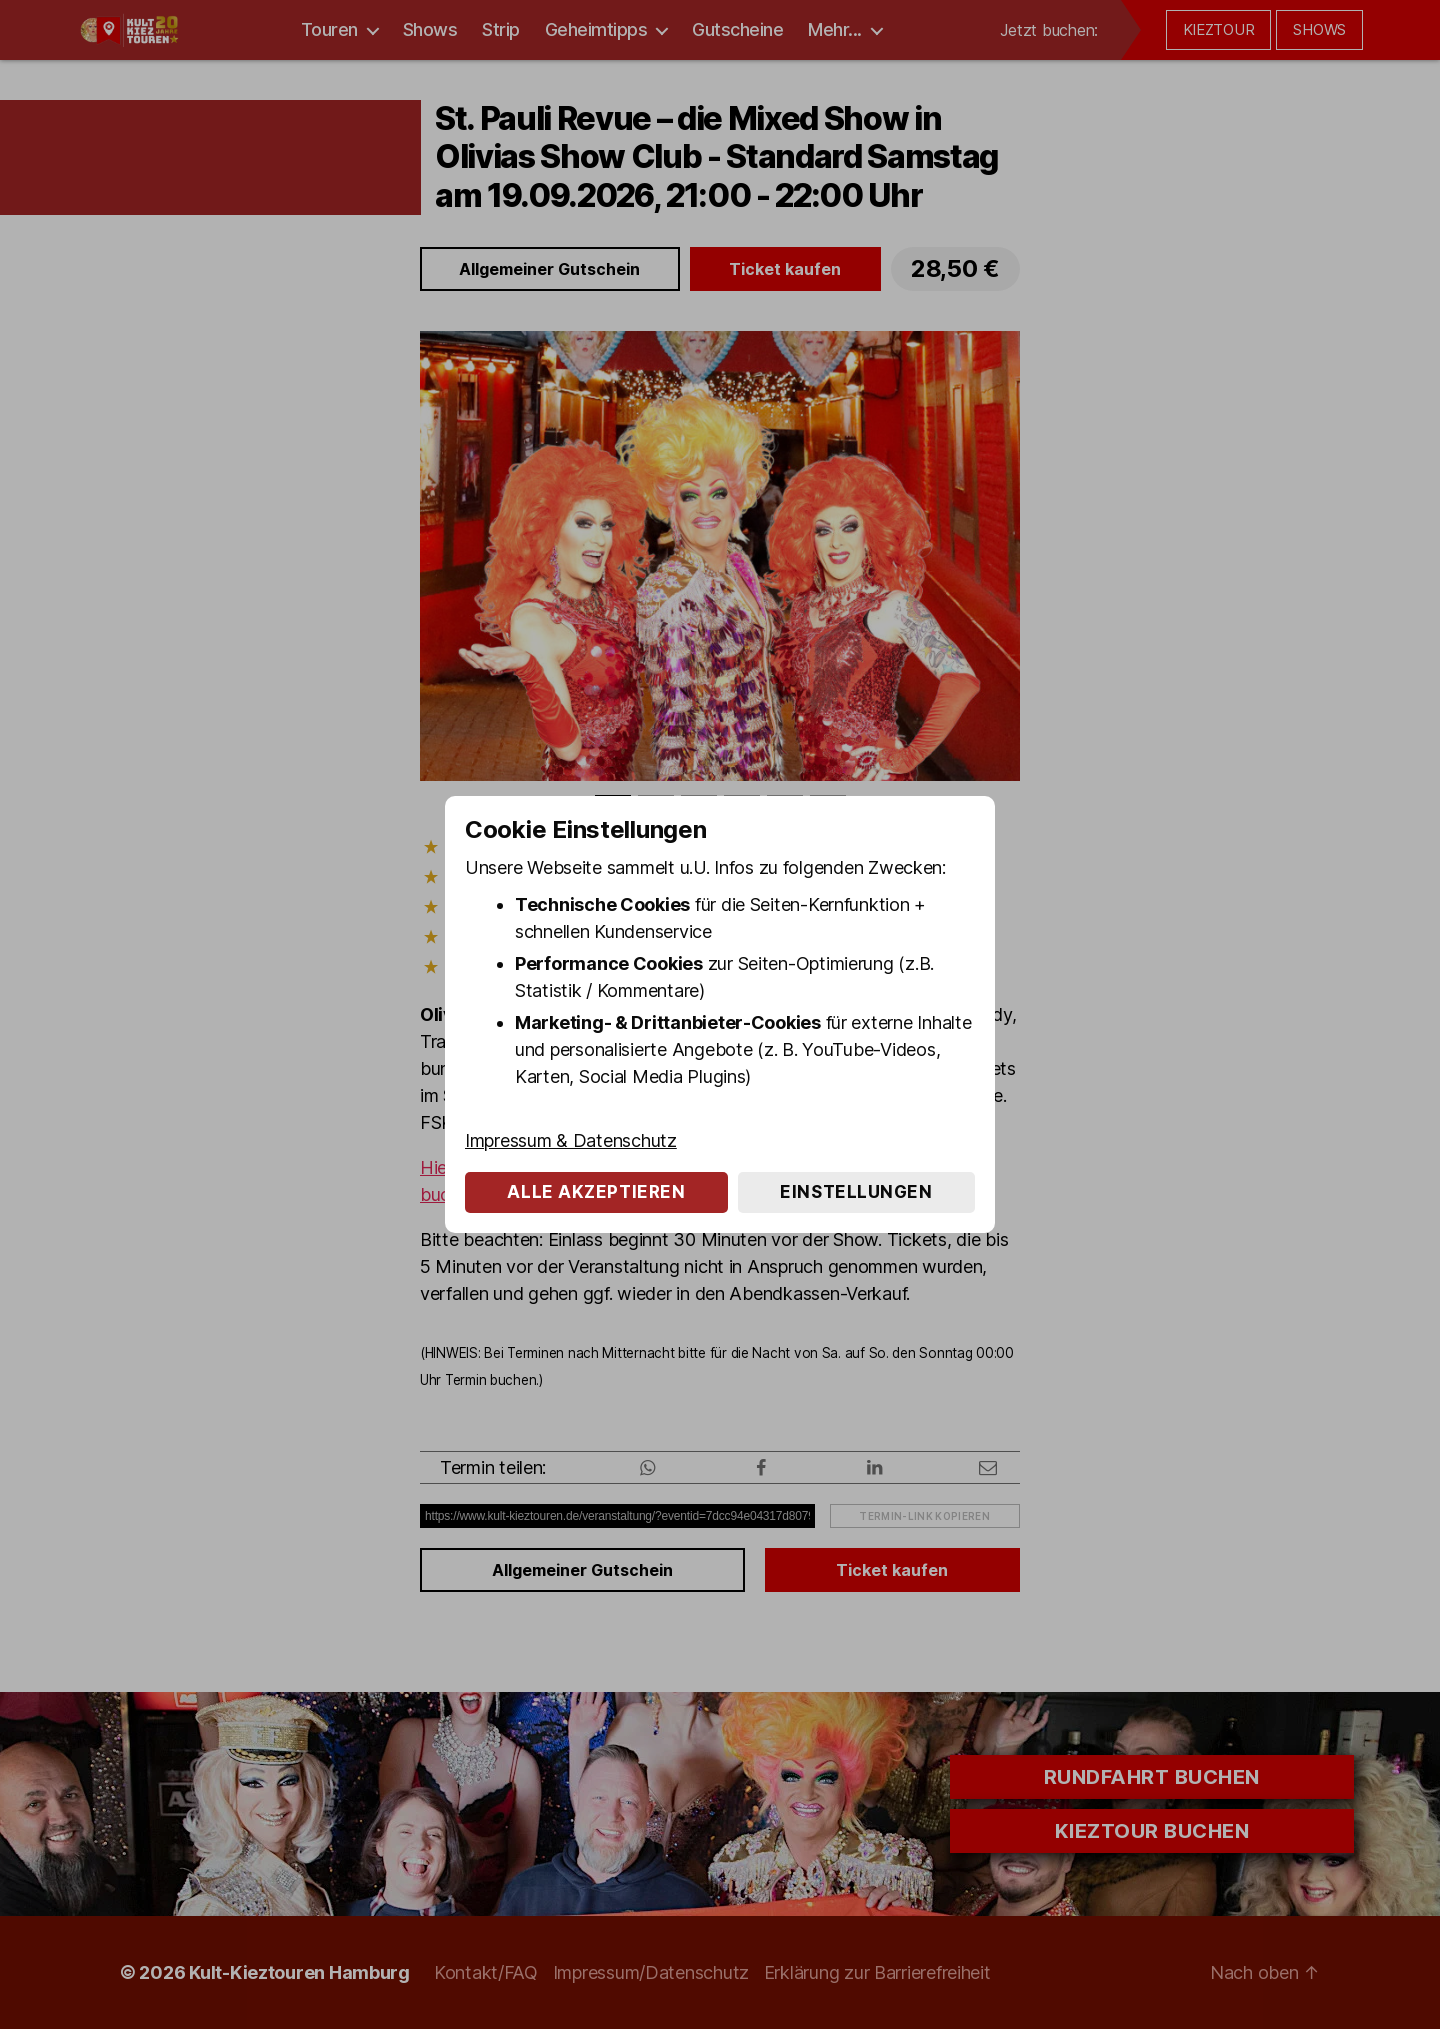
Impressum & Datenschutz (571, 1140)
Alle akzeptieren (596, 1192)
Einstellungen (856, 1192)
